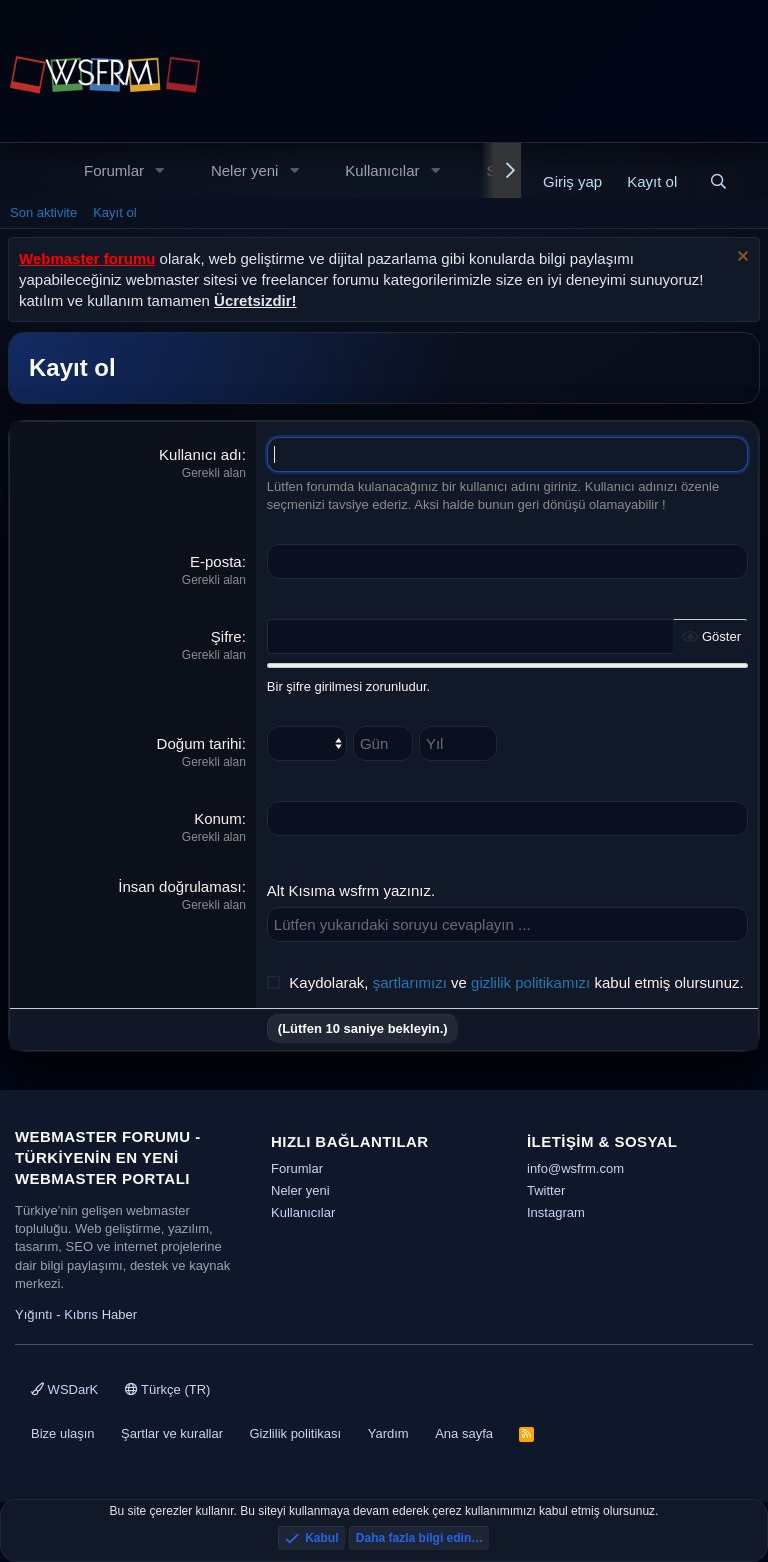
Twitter (546, 1190)
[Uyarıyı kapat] (740, 258)
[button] (160, 170)
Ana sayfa (464, 1433)
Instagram (556, 1212)
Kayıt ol (114, 212)
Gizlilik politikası (295, 1433)
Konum (218, 818)
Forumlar (114, 170)
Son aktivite (43, 212)
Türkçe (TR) (168, 1389)
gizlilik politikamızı (530, 982)
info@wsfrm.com (575, 1168)
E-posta (216, 561)
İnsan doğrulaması (179, 886)
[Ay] (307, 743)
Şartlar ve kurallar (172, 1433)
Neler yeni (245, 170)
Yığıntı (34, 1314)
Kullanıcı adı (200, 454)
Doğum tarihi (199, 743)
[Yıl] (458, 743)
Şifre (226, 636)
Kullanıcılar (382, 170)
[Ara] (718, 181)
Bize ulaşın (63, 1433)
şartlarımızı (410, 982)
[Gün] (383, 743)
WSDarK (64, 1389)
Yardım (388, 1433)
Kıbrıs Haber (100, 1314)
